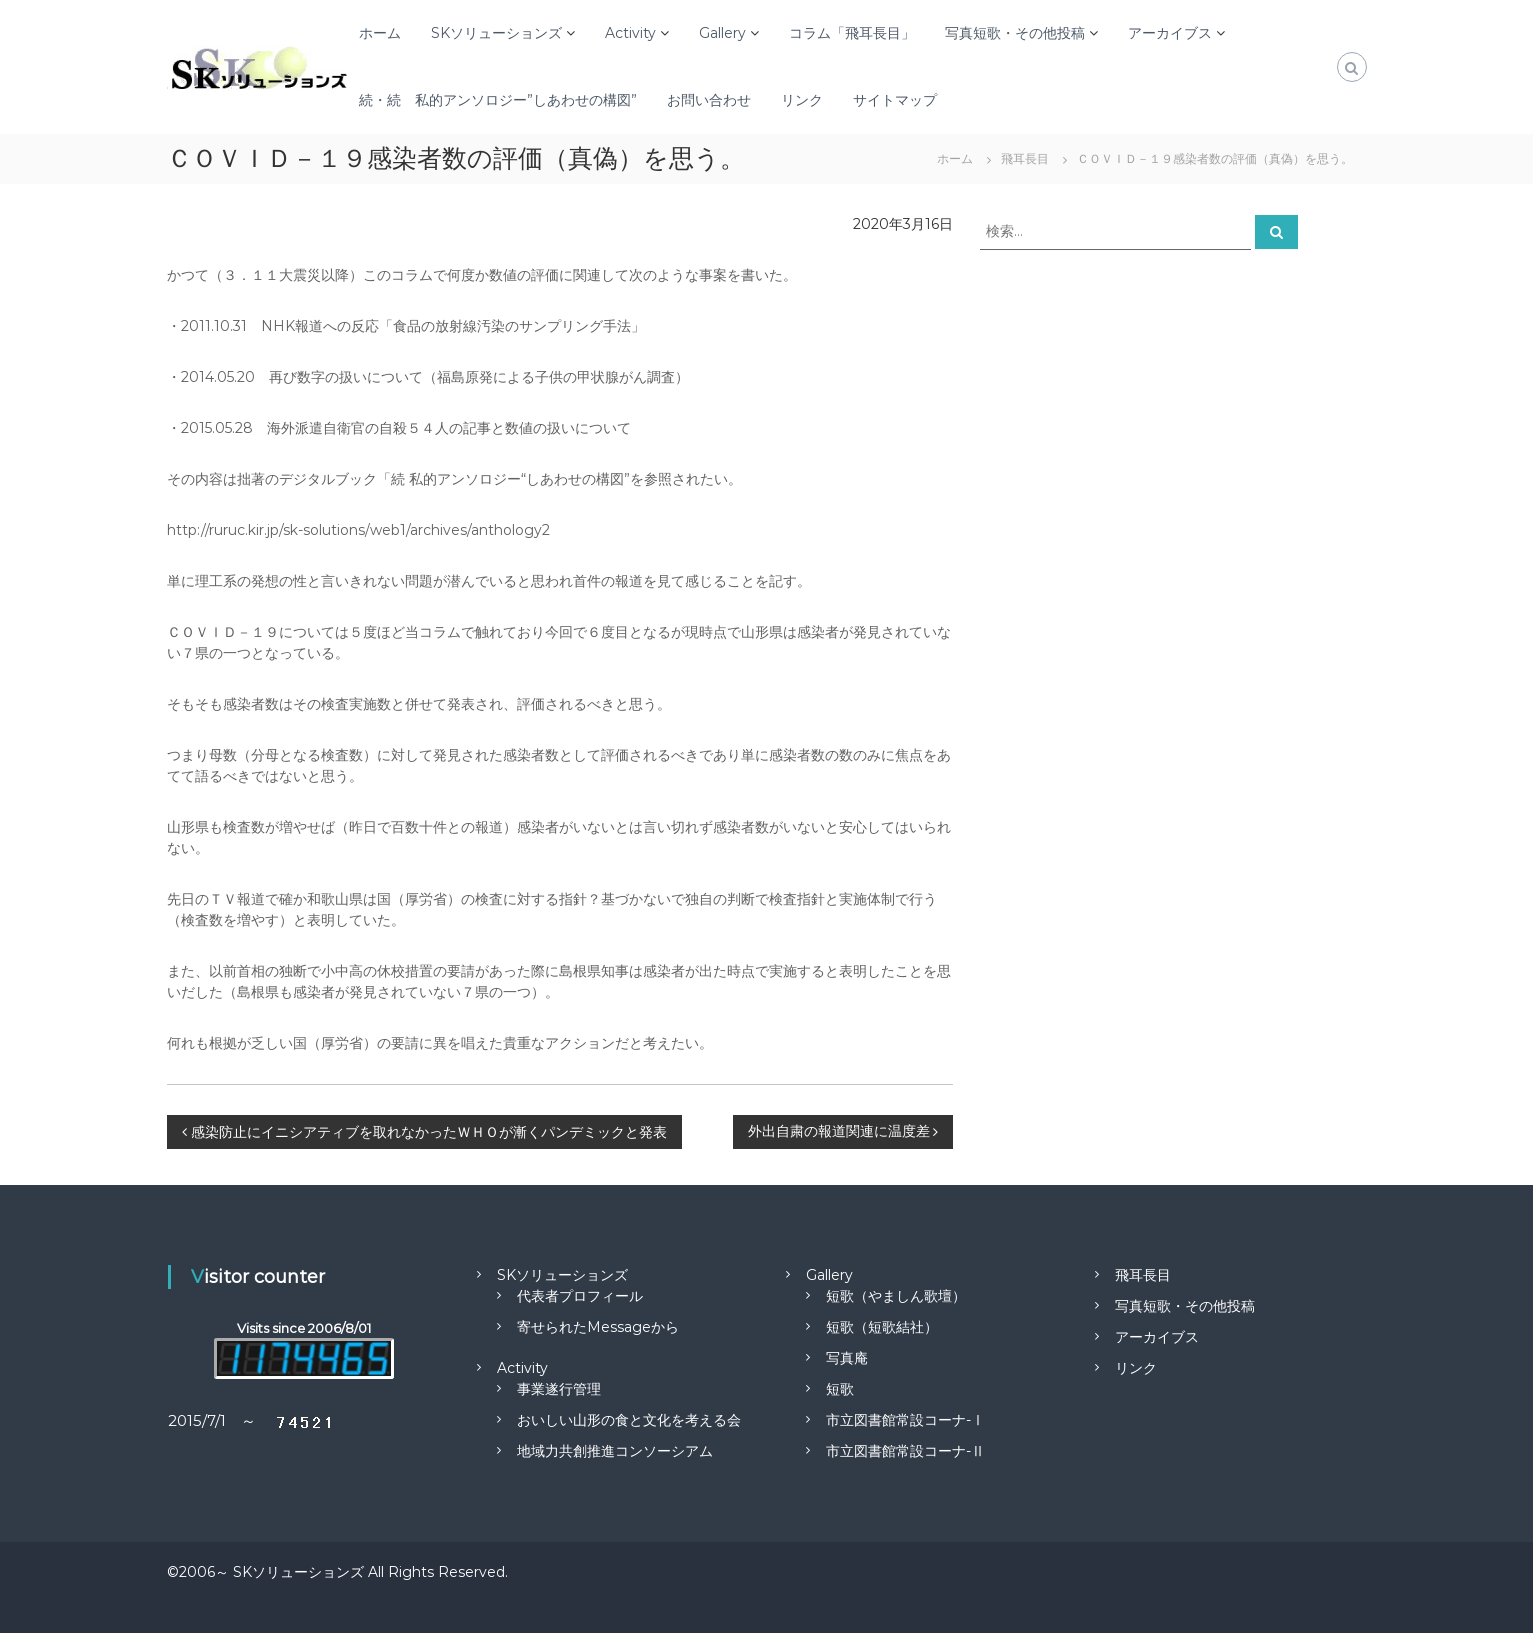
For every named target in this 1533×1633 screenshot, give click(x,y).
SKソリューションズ (496, 33)
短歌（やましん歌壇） (896, 1296)
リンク (802, 100)
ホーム (380, 33)
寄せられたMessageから (598, 1327)
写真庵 (847, 1358)
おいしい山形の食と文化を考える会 (629, 1420)
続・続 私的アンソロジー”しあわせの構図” (498, 100)
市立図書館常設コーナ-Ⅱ (905, 1451)
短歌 (840, 1389)
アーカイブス (1170, 33)
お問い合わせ (709, 100)
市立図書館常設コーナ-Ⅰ (905, 1420)
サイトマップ (895, 100)
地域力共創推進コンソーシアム (615, 1451)
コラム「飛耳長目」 (852, 33)
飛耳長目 (1143, 1275)
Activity (630, 33)
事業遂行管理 (559, 1389)
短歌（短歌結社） (882, 1327)
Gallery (722, 33)
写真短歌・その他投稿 (1015, 33)
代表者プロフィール (580, 1296)
